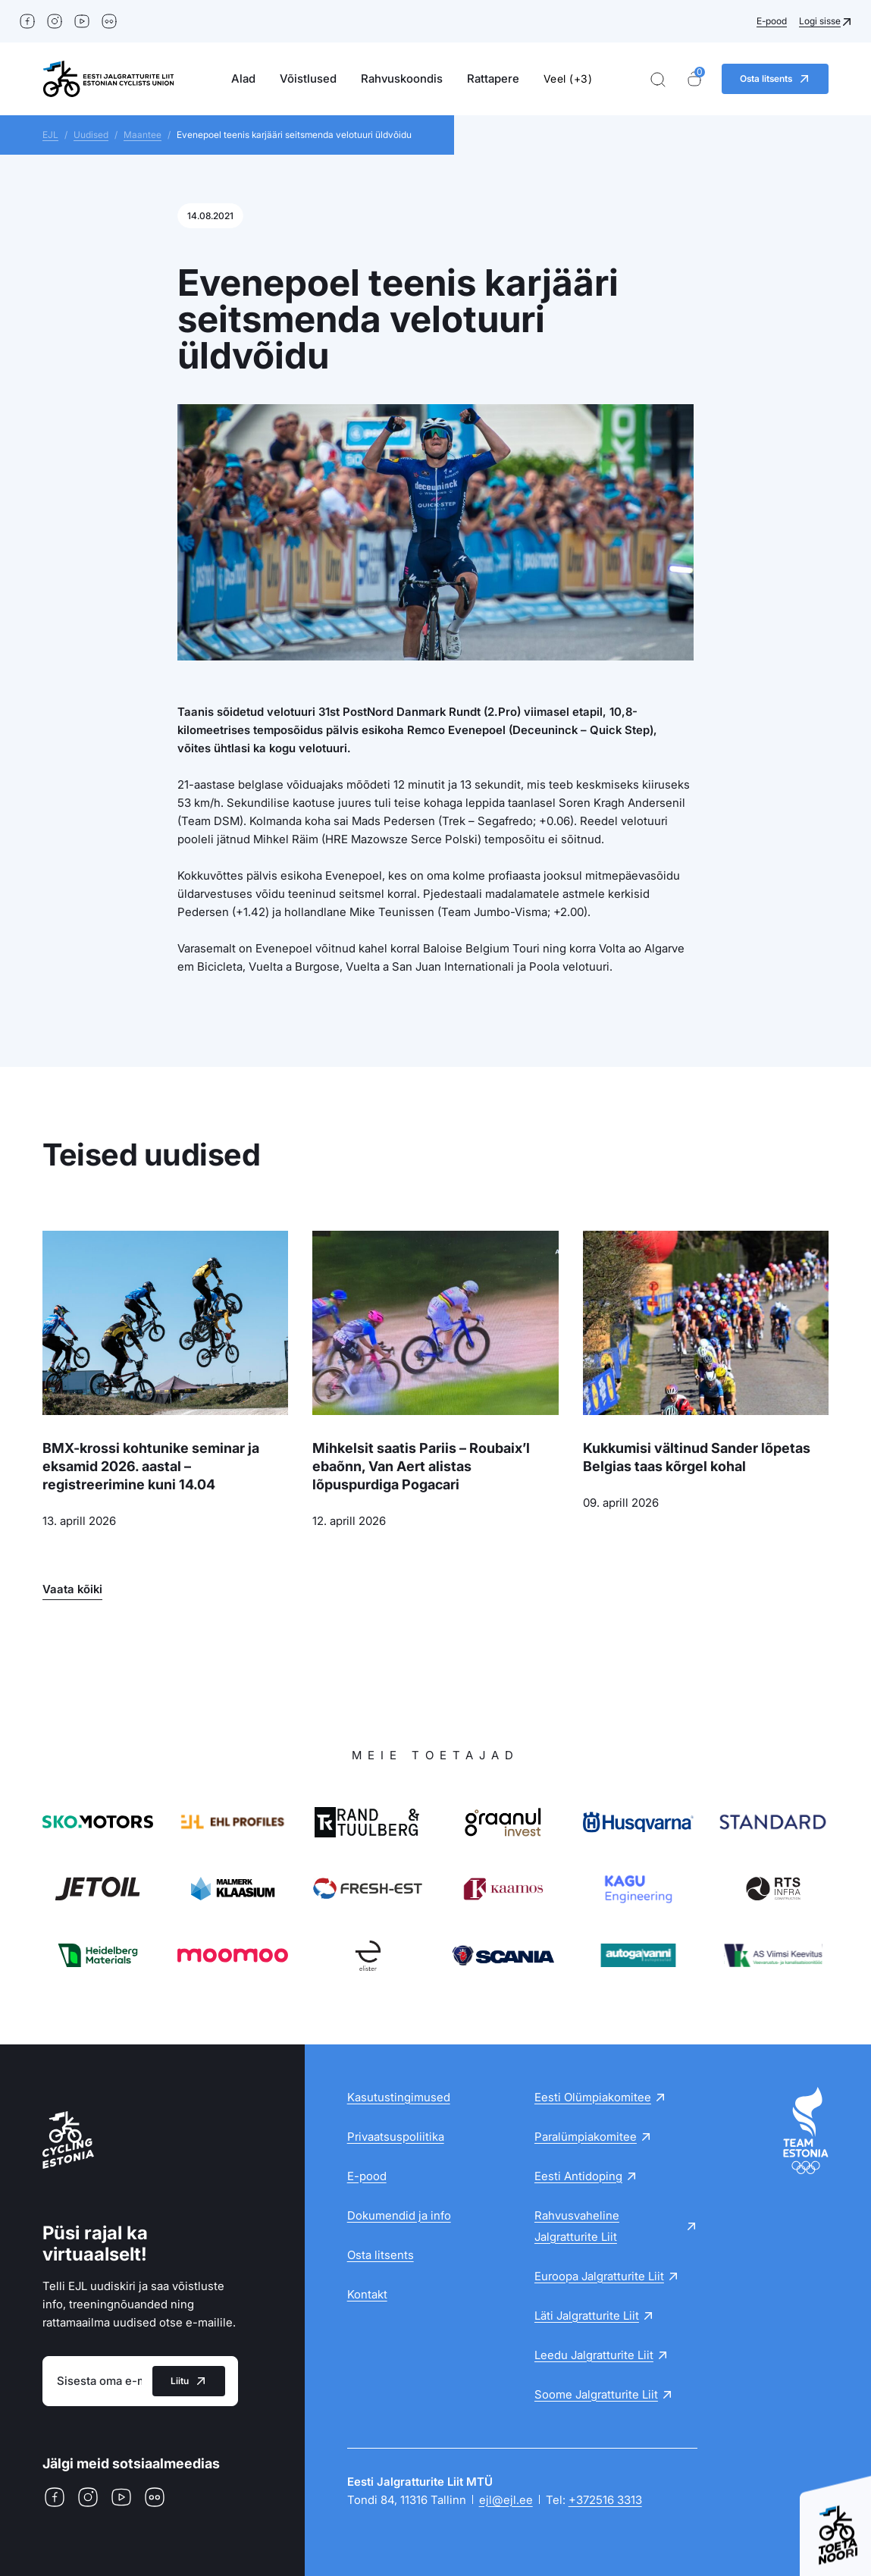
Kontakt (367, 2294)
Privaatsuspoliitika (395, 2136)
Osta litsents (380, 2255)
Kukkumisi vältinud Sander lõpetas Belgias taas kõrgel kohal (696, 1457)
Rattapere (493, 78)
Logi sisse (820, 21)
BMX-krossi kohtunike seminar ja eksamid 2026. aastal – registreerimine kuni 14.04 (150, 1466)
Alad (243, 78)
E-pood (772, 21)
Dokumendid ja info (399, 2215)
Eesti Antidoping (578, 2176)
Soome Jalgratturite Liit (596, 2394)
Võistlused (308, 78)
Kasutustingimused (398, 2097)
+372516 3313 (605, 2500)
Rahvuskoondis (402, 78)
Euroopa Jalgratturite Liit (599, 2276)
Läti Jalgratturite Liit (586, 2315)
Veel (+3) (568, 78)
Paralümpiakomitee (585, 2136)
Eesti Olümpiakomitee (592, 2097)
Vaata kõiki (72, 1589)
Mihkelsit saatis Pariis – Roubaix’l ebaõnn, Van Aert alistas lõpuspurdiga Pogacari (421, 1466)
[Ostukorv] (694, 79)
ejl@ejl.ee (506, 2500)
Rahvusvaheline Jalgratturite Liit (576, 2226)
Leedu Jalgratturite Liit (593, 2355)
